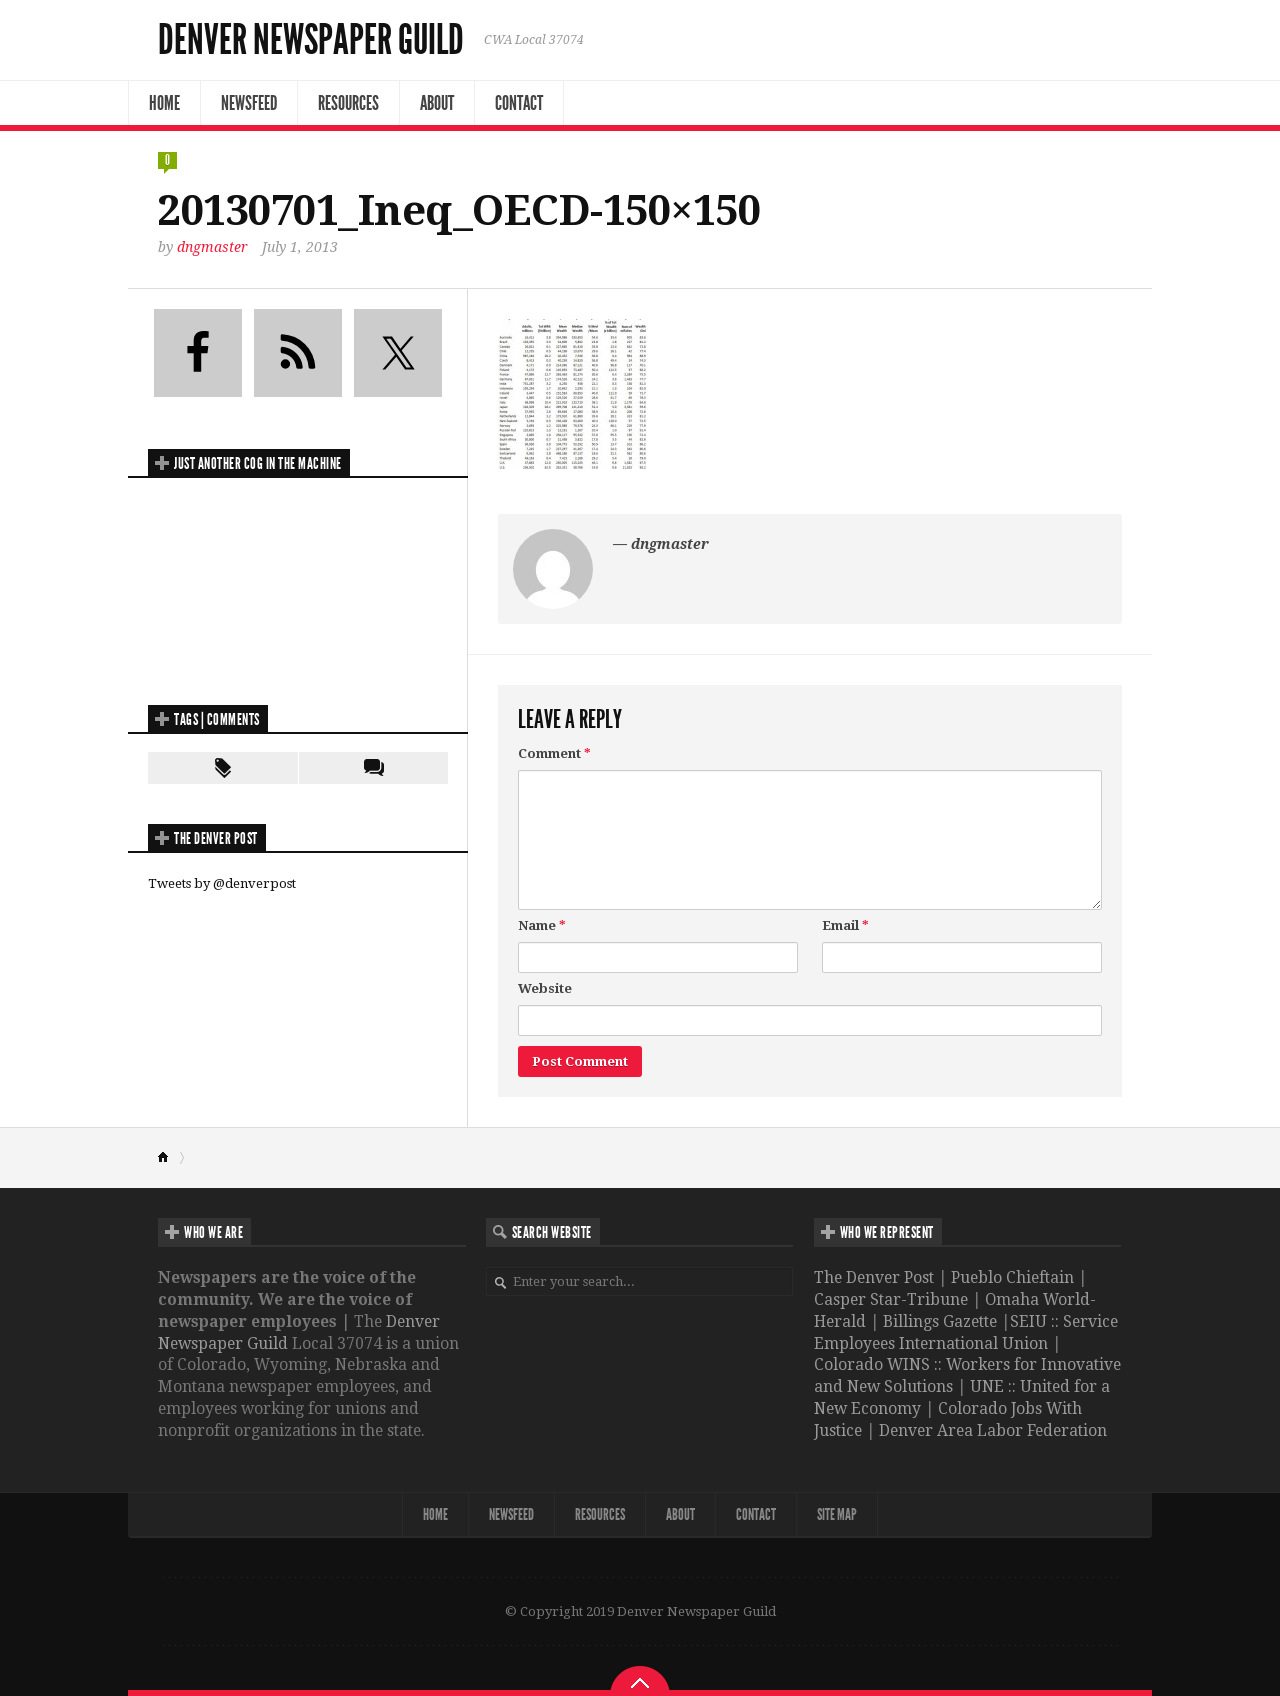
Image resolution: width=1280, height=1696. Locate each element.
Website (545, 988)
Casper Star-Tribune (891, 1299)
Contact (519, 103)
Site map (837, 1514)
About (437, 103)
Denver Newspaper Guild (311, 40)
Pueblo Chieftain (1012, 1277)
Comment (554, 753)
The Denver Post (874, 1277)
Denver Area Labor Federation (993, 1430)
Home (164, 103)
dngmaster (212, 247)
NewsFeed (249, 103)
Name (542, 925)
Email (845, 925)
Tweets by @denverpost (222, 883)
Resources (348, 103)
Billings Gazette (940, 1321)
